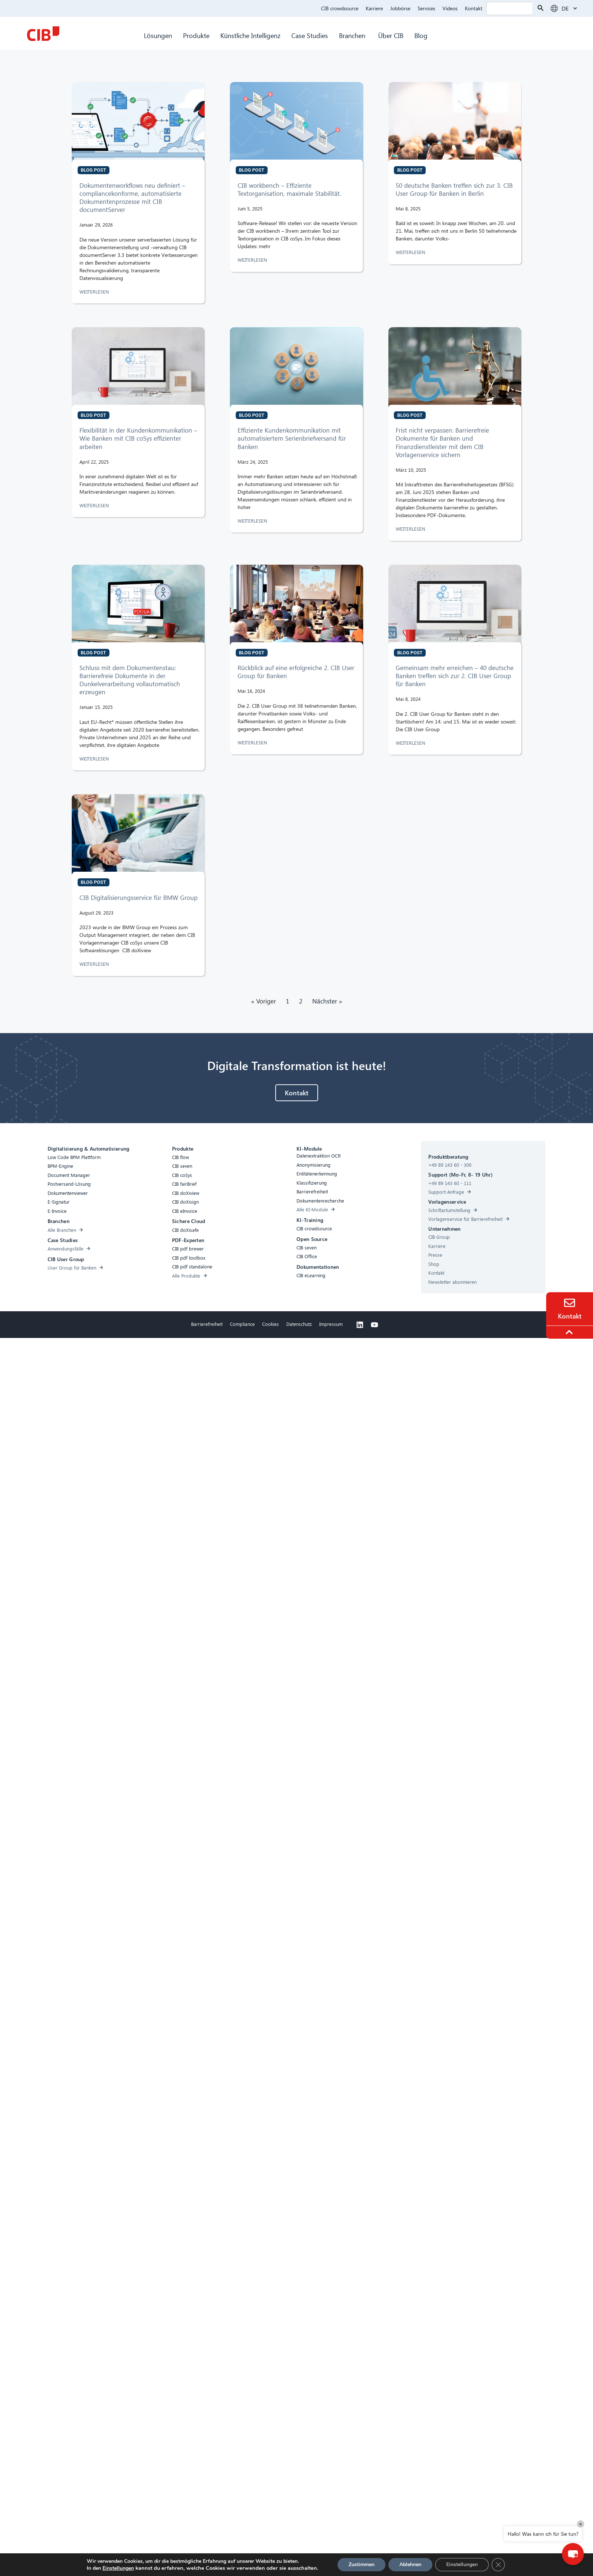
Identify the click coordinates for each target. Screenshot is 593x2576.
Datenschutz (299, 1324)
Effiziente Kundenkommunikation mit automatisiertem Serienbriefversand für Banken (292, 438)
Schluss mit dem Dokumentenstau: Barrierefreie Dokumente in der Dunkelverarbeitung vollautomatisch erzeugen (129, 679)
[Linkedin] (359, 1324)
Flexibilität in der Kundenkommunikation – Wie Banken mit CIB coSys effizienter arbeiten (138, 438)
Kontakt (473, 8)
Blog (421, 35)
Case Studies (309, 35)
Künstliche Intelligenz (250, 35)
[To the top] (570, 1332)
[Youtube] (374, 1324)
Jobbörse (400, 8)
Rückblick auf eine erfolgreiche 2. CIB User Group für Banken (296, 671)
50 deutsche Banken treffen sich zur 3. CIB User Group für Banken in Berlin (454, 189)
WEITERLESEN (95, 291)
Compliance (242, 1324)
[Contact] (569, 1302)
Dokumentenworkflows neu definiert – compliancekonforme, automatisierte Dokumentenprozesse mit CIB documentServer (132, 197)
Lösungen (158, 35)
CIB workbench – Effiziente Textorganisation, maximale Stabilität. (289, 189)
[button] (573, 2554)
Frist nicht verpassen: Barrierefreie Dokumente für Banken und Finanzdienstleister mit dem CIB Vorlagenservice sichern (442, 442)
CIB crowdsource (339, 8)
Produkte (196, 35)
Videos (450, 8)
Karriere (374, 8)
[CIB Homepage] (43, 33)
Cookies (270, 1324)
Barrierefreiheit (207, 1324)
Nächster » (327, 1001)
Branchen (353, 35)
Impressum (331, 1324)
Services (426, 8)
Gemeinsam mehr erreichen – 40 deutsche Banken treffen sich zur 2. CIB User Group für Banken (455, 675)
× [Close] (580, 2523)
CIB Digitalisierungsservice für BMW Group (139, 897)
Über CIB (390, 35)
